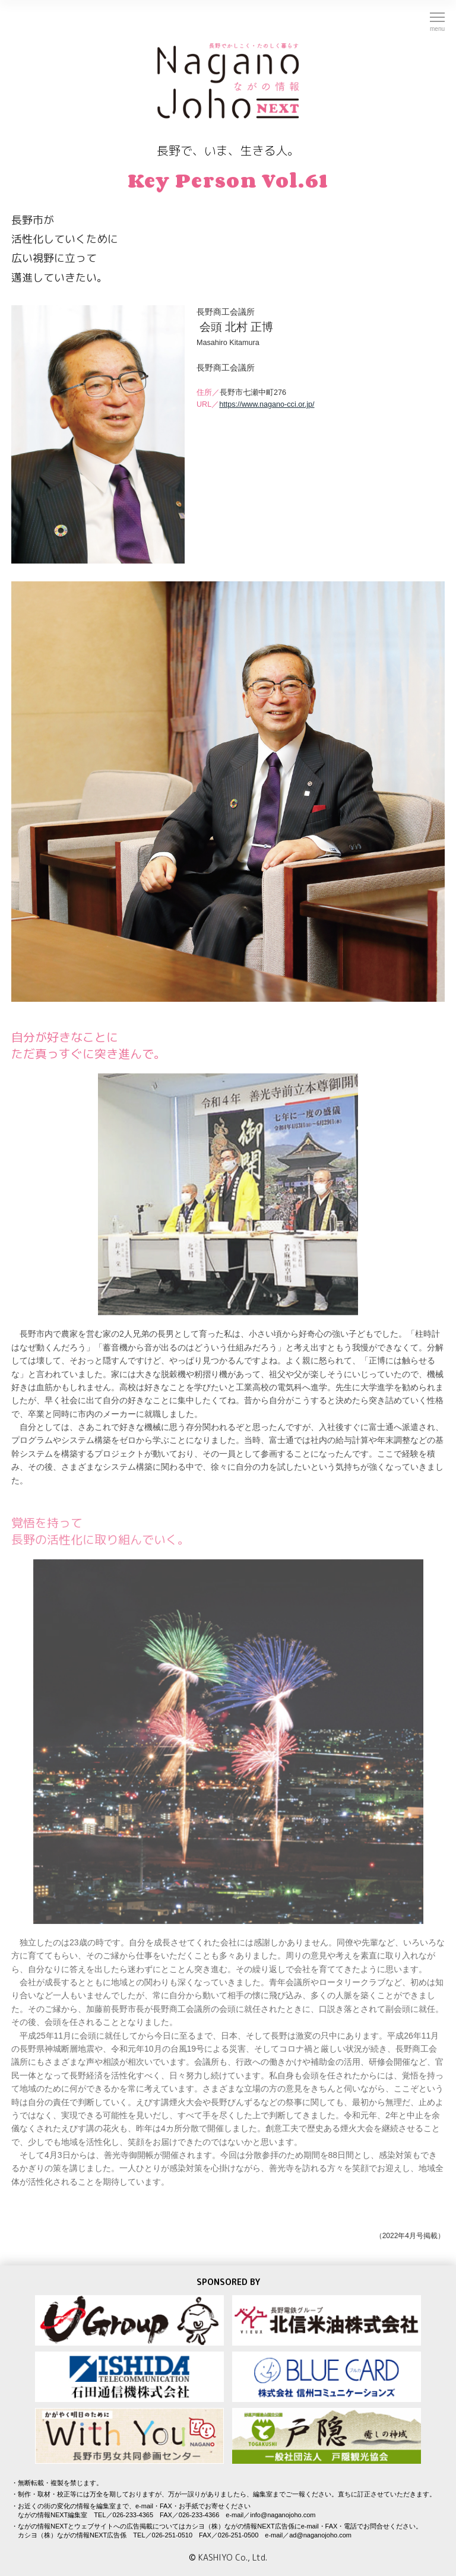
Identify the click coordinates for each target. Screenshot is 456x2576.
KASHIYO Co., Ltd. (232, 2557)
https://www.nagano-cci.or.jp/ (266, 404)
